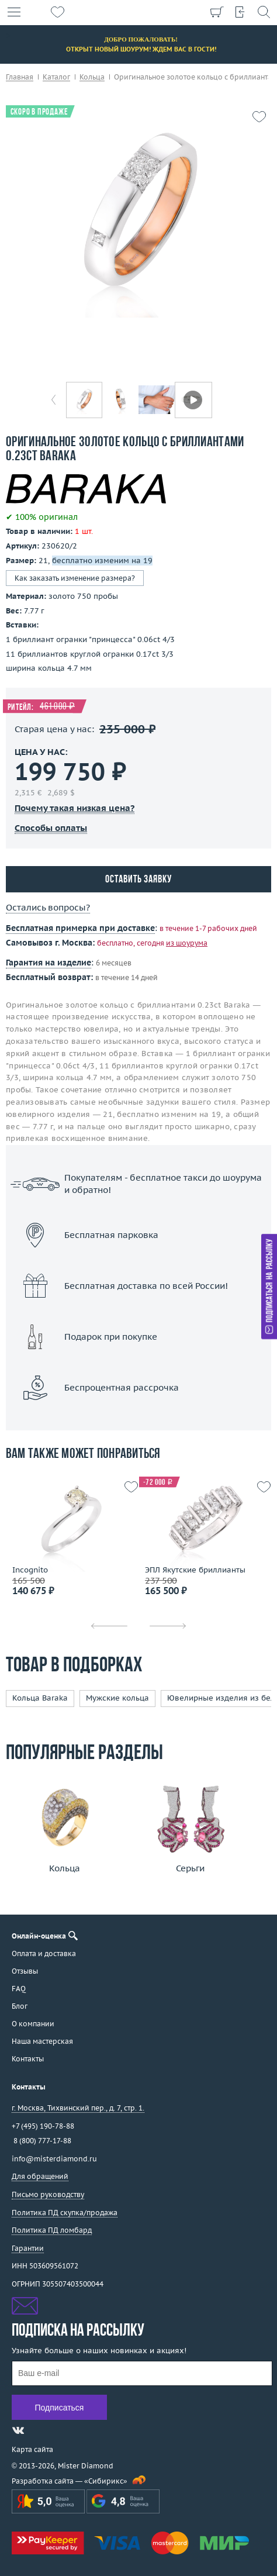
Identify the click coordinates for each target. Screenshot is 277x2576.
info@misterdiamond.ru (54, 2158)
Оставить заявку (138, 879)
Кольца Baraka (40, 1698)
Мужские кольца (117, 1698)
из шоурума (186, 943)
